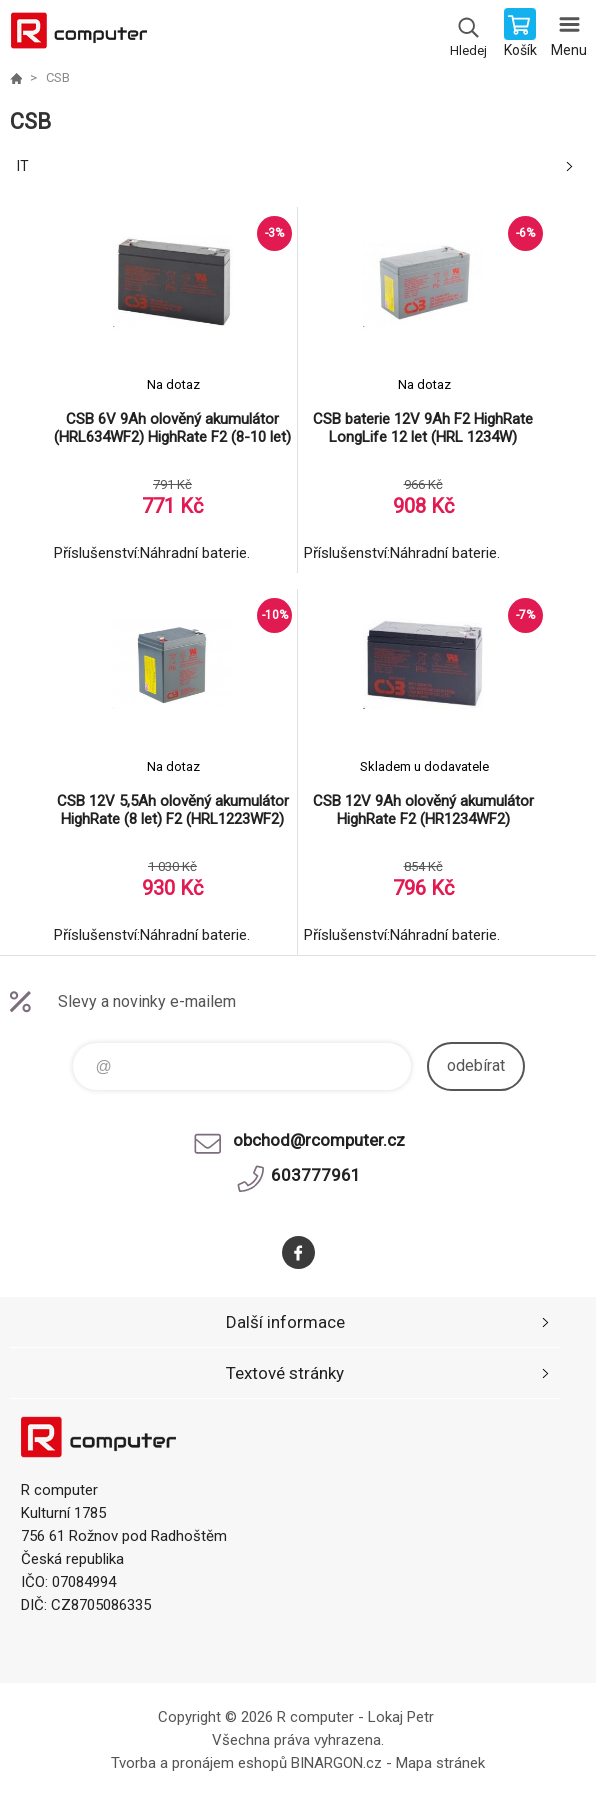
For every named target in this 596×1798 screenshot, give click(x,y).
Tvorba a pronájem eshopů (199, 1763)
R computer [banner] (78, 35)
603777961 (316, 1175)
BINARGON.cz (336, 1763)
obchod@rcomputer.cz (319, 1140)
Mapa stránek (440, 1763)
